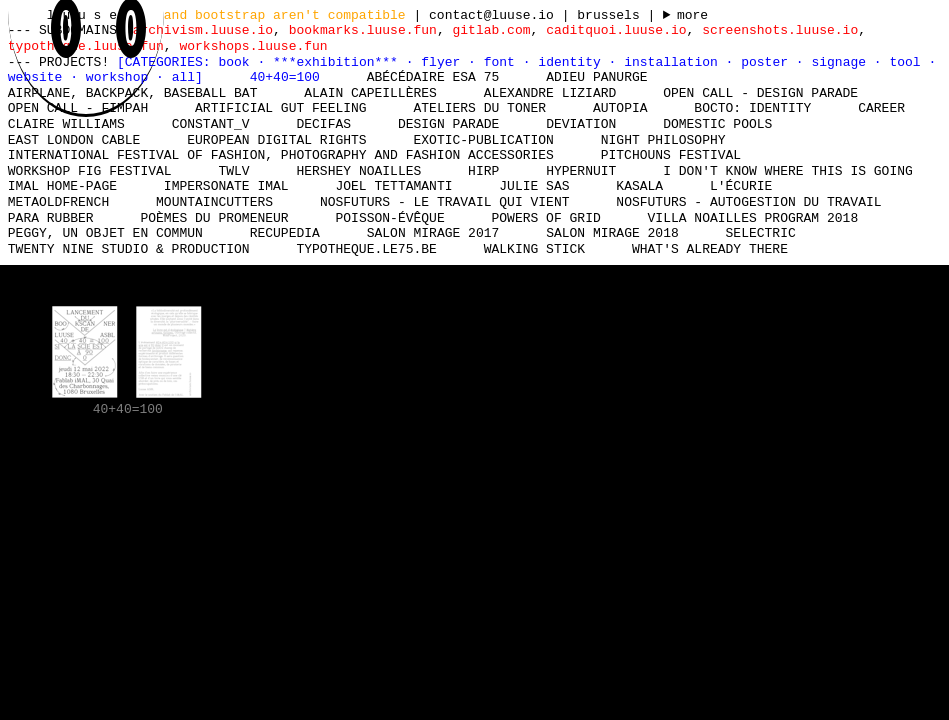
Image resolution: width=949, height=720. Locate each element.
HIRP (483, 171)
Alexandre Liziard (550, 93)
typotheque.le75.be (366, 249)
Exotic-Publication (483, 140)
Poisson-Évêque (389, 218)
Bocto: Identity (752, 108)
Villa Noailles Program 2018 (752, 218)
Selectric (760, 233)
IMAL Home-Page (62, 186)
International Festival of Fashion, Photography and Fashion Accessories (281, 155)
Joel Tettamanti (393, 186)
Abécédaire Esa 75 (433, 77)
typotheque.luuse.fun (86, 46)
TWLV (233, 171)
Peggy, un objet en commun (105, 233)
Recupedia (285, 233)
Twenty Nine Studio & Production (129, 249)
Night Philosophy (663, 140)
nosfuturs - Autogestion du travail (748, 202)
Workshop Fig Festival (90, 171)
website (39, 77)
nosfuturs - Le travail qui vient (445, 202)
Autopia (620, 108)
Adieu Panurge (596, 77)
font (503, 62)
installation (674, 62)
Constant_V (211, 124)
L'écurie (741, 186)
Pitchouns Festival (671, 155)
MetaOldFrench (58, 202)
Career (881, 108)
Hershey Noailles (358, 171)
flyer (444, 62)
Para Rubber (51, 218)
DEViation (581, 124)
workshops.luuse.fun (253, 46)
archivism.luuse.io (203, 30)
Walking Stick (534, 249)
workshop (121, 77)
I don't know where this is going (788, 171)
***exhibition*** (339, 62)
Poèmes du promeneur (214, 218)
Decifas (323, 124)
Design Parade (448, 124)
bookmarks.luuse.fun (363, 30)
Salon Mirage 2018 (612, 233)
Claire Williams (66, 124)
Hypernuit (581, 171)
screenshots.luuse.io (780, 30)
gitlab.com (491, 30)
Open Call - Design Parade (760, 93)
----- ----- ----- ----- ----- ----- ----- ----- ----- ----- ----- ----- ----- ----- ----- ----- (685, 16)
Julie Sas (534, 186)
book (237, 62)
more (692, 16)
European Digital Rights (276, 140)
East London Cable (74, 140)
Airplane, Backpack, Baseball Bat (133, 93)
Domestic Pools (717, 124)
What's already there (710, 249)
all (183, 77)
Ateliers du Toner (479, 108)
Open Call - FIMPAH (78, 108)
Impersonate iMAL (226, 186)
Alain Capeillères (370, 93)
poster (768, 62)
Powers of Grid (545, 218)
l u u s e (86, 15)
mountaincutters (214, 202)
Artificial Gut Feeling (281, 108)
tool (908, 62)
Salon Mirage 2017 (433, 233)
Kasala (639, 186)
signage (842, 62)
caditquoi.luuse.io (616, 30)
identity (573, 62)
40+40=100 (285, 77)
